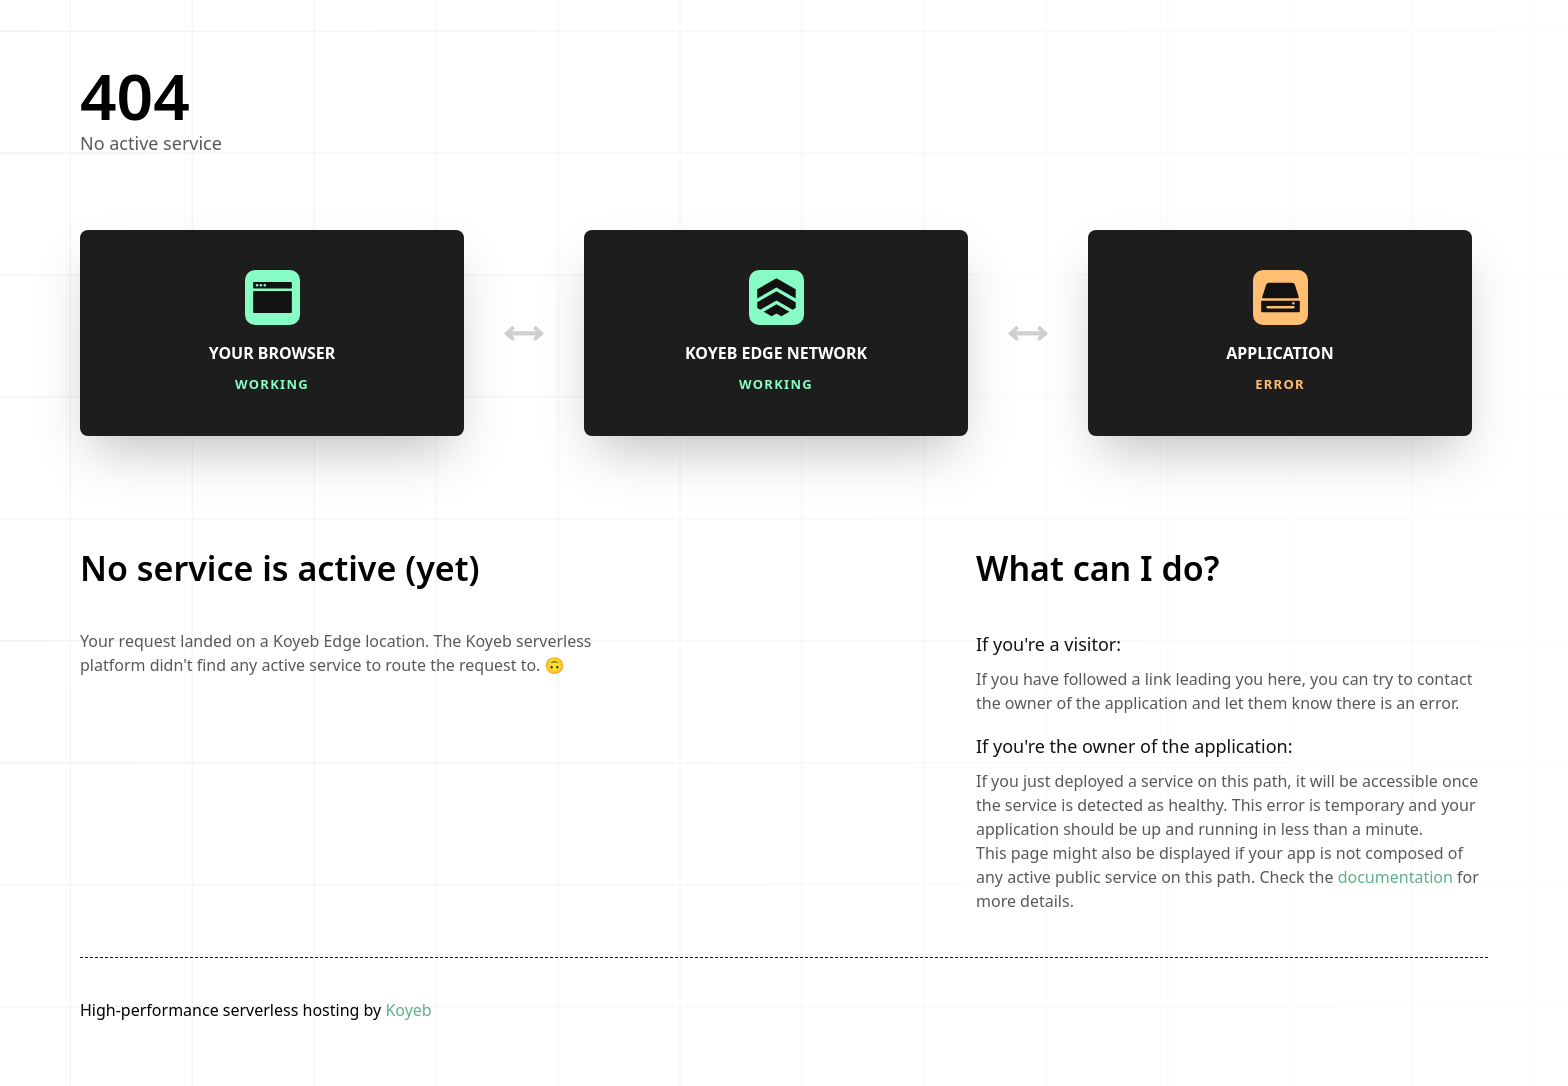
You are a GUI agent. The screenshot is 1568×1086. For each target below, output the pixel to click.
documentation (1395, 877)
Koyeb (408, 1010)
